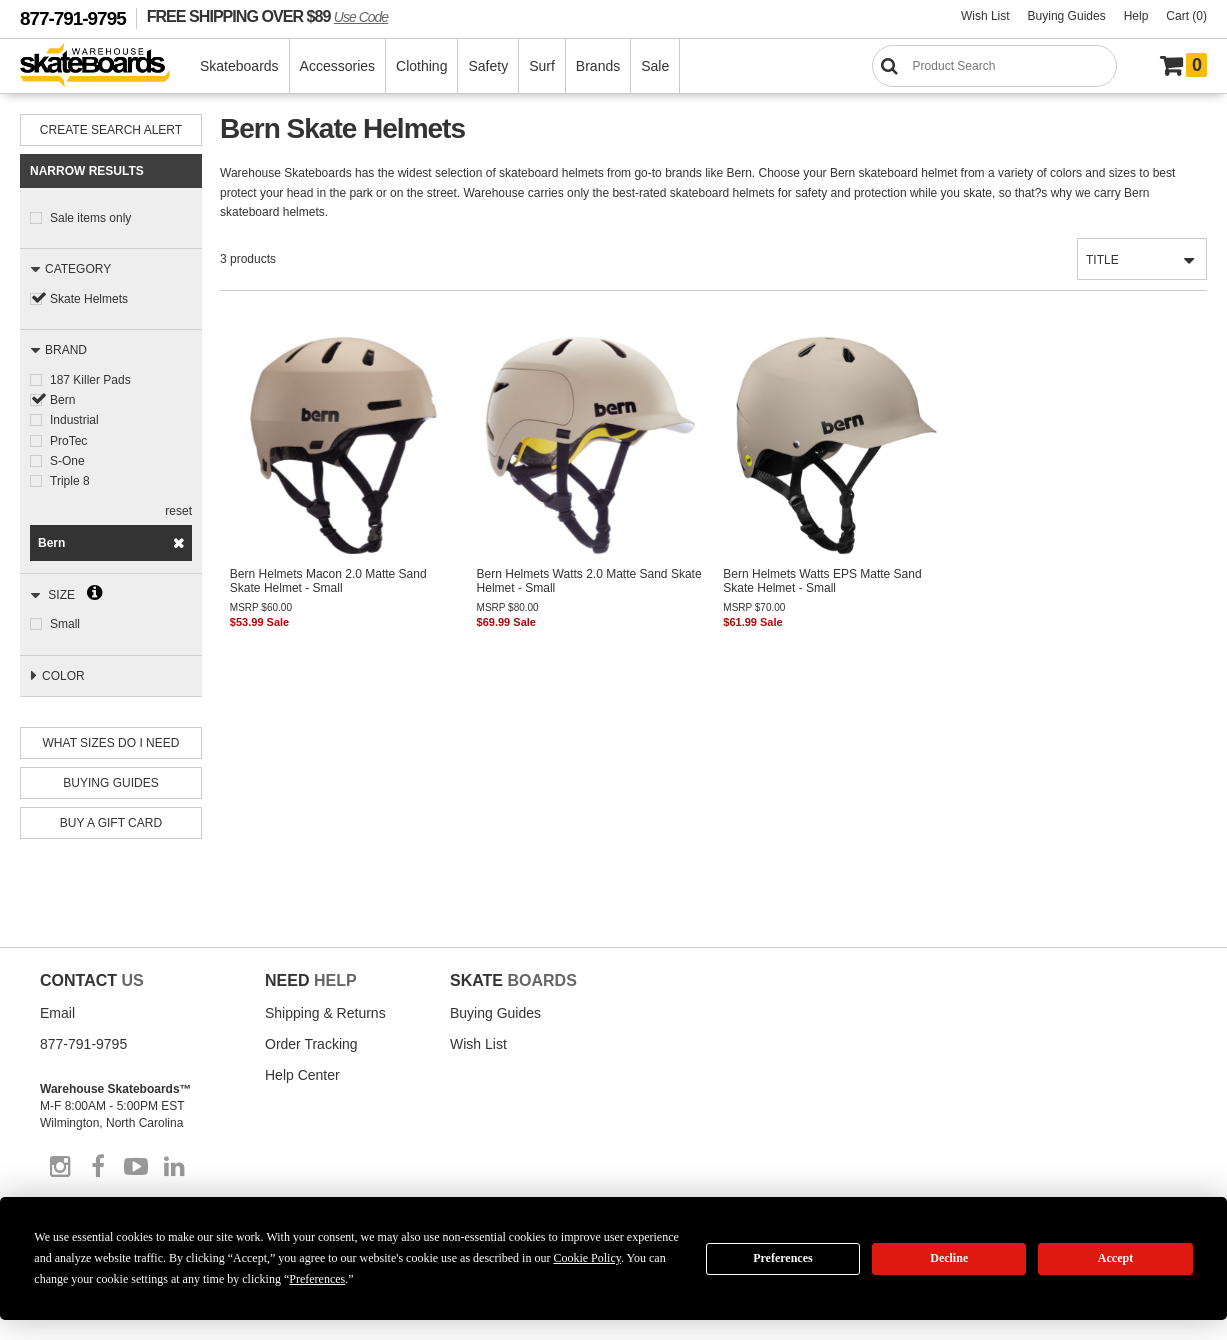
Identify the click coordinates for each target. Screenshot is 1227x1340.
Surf (543, 66)
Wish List (985, 16)
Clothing (422, 66)
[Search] (994, 66)
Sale (656, 66)
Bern (62, 400)
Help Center (302, 1073)
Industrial (74, 420)
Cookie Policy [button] (587, 1258)
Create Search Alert (111, 130)
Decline (949, 1258)
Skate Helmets (89, 299)
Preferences (783, 1258)
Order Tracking (311, 1042)
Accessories (338, 66)
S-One (67, 460)
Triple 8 (70, 480)
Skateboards (240, 66)
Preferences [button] (317, 1279)
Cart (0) (1186, 16)
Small (65, 623)
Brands (599, 66)
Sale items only (90, 218)
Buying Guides (1067, 16)
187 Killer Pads (90, 380)
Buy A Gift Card (111, 821)
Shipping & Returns (325, 1011)
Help (1136, 16)
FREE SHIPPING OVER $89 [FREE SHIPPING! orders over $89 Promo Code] (267, 16)
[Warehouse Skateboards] (105, 66)
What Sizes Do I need (111, 741)
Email (57, 1011)
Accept (1115, 1258)
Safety (489, 66)
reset (178, 510)
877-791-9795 (73, 18)
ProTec (68, 440)
